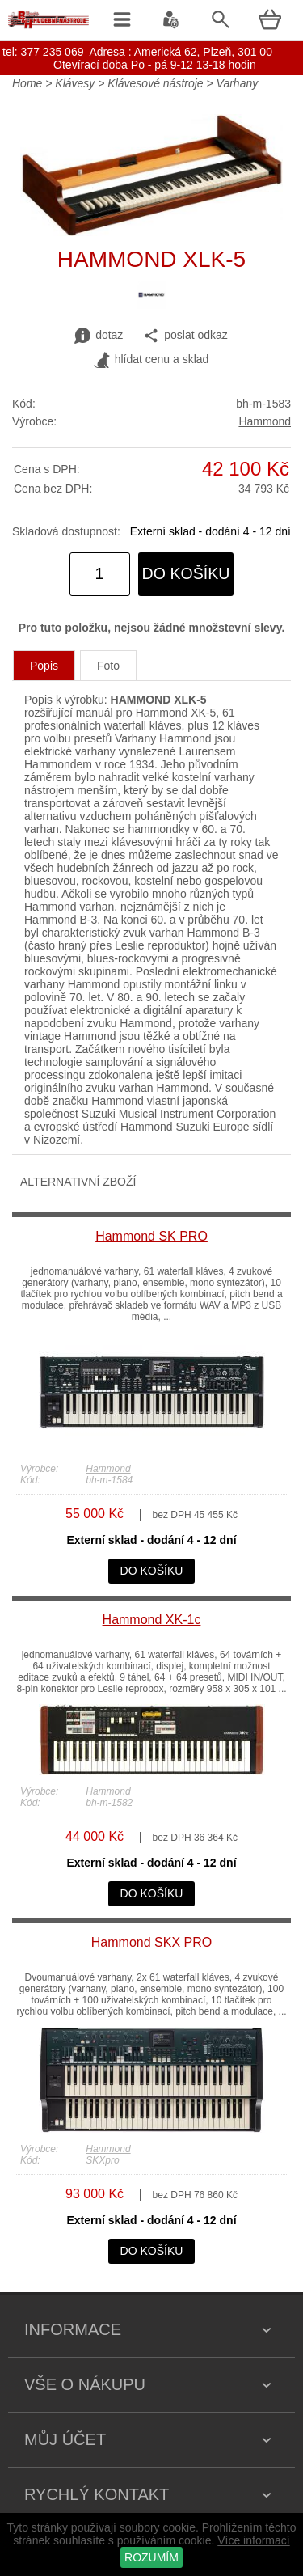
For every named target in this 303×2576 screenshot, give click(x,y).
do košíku (186, 573)
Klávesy (75, 83)
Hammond (264, 421)
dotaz (98, 336)
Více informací (253, 2540)
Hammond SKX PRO (151, 1942)
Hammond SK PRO (151, 1236)
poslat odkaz (185, 336)
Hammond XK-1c (152, 1619)
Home (27, 83)
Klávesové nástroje (155, 83)
